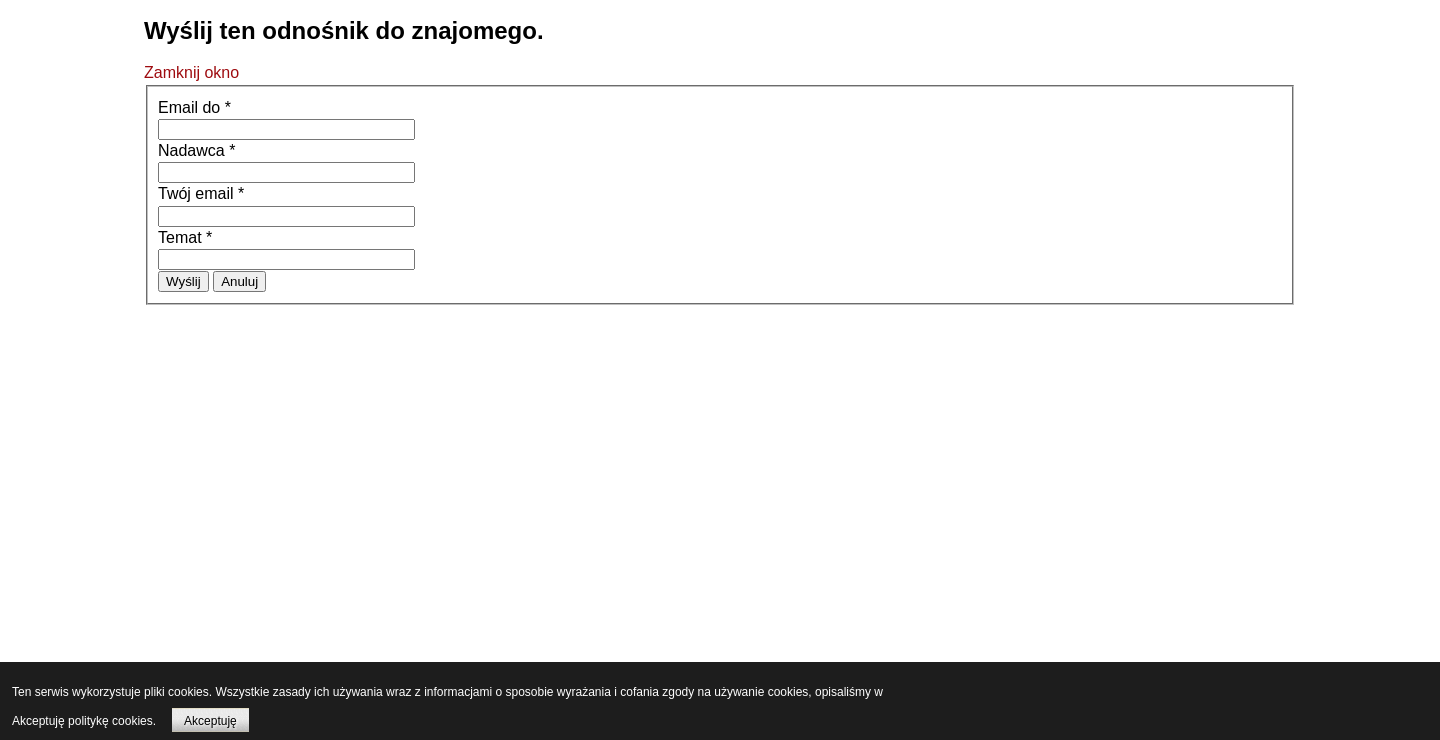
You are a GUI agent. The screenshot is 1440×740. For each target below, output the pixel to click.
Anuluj (239, 281)
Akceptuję (210, 721)
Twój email (201, 193)
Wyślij (183, 281)
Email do (194, 107)
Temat (185, 237)
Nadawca (196, 150)
